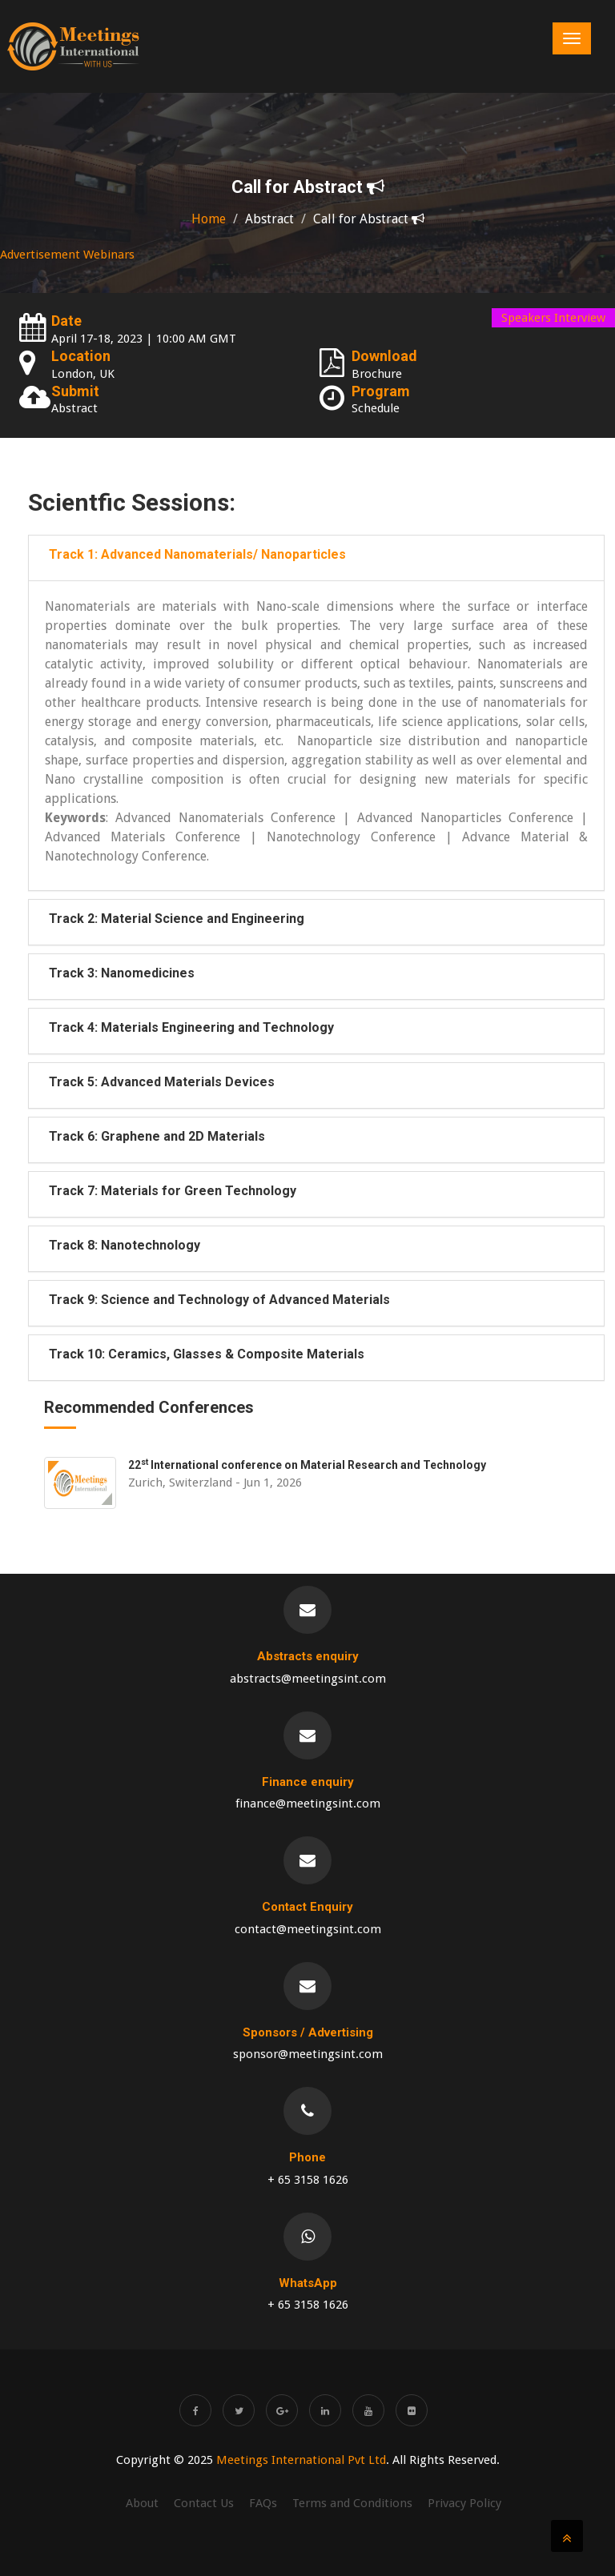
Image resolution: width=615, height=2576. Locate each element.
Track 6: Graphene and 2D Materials (157, 1136)
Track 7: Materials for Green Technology (172, 1190)
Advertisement (40, 254)
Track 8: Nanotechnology (124, 1245)
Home (208, 219)
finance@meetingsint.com (307, 1803)
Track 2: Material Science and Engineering (176, 918)
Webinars (109, 254)
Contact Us (204, 2503)
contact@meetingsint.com (308, 1929)
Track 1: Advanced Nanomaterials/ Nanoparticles (197, 554)
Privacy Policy (464, 2503)
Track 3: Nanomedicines (122, 973)
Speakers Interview (553, 318)
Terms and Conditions (352, 2503)
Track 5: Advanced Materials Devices (162, 1081)
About (142, 2503)
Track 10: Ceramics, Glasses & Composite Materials (206, 1354)
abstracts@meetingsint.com (308, 1678)
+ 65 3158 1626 (307, 2180)
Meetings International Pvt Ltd (301, 2460)
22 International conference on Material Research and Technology (307, 1465)
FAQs (263, 2503)
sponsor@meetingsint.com (308, 2054)
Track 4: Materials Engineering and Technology (191, 1027)
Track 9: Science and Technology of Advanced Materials (219, 1299)
